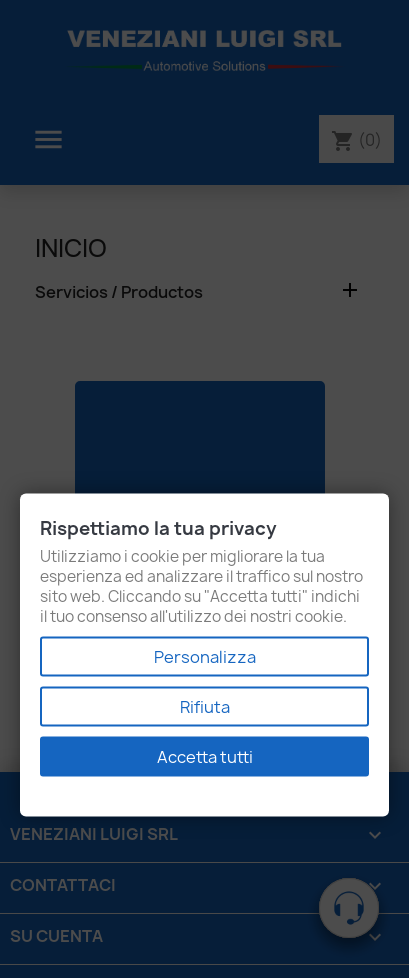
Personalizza (205, 657)
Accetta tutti (205, 757)
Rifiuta (205, 707)
